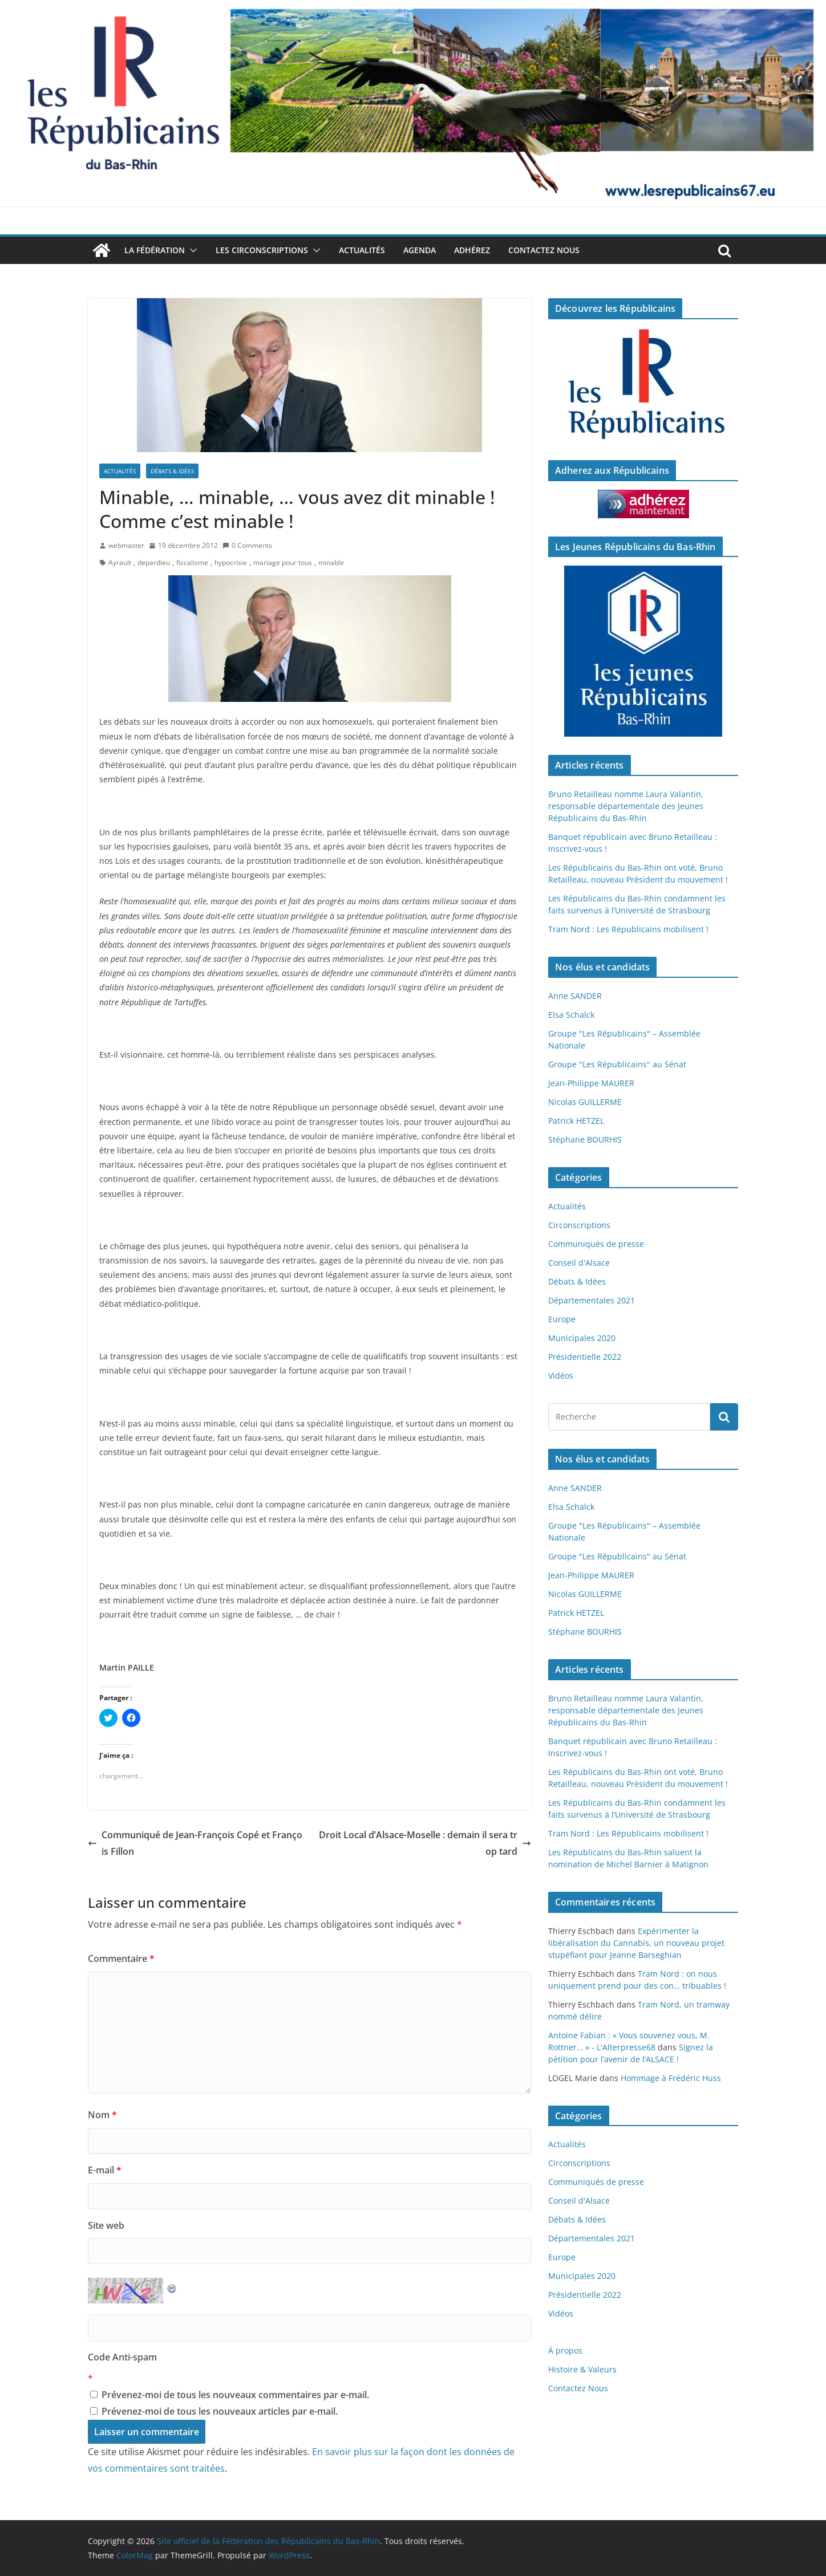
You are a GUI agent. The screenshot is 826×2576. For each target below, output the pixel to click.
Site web (106, 2225)
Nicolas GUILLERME (585, 1101)
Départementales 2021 (591, 1300)
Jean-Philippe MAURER (591, 1083)
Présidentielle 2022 (584, 1356)
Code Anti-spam (122, 2357)
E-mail (105, 2170)
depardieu (153, 562)
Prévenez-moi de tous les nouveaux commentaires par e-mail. (235, 2394)
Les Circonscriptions (262, 250)
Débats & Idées (172, 471)
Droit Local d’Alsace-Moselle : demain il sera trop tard (425, 1843)
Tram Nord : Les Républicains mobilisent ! (628, 929)
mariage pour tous (282, 562)
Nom (102, 2114)
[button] (191, 250)
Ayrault (119, 562)
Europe (562, 1319)
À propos (565, 2350)
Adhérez (472, 250)
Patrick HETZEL (576, 1120)
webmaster (126, 545)
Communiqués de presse (596, 1243)
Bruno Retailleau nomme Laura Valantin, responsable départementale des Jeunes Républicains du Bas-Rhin (625, 806)
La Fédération (154, 250)
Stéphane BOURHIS (585, 1139)
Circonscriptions (579, 1225)
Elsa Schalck (571, 1014)
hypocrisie (230, 562)
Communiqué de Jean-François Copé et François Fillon (195, 1843)
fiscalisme (192, 562)
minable (331, 562)
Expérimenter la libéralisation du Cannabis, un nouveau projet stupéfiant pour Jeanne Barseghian (636, 1942)
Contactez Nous (544, 250)
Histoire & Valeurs (582, 2369)
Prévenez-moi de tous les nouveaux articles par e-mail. (220, 2411)
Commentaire (121, 1958)
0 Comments (247, 545)
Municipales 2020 (582, 1337)
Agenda (419, 250)
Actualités (362, 250)
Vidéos (560, 1375)
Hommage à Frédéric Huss (671, 2078)
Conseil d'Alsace (579, 1262)
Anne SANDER (575, 995)
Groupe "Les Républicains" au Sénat (617, 1064)
